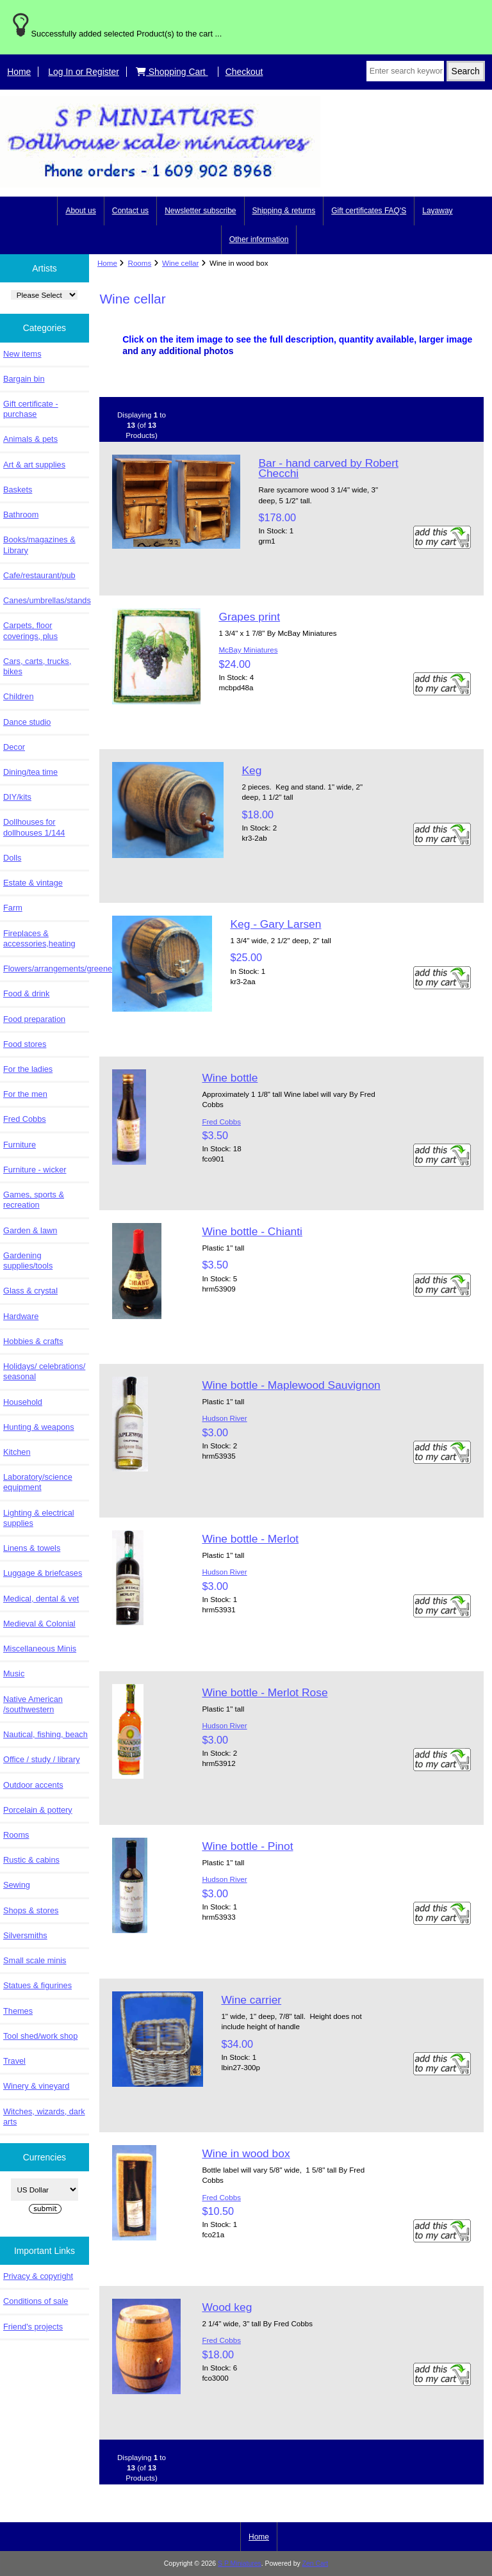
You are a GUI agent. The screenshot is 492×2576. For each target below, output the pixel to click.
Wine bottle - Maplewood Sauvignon (291, 1385)
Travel (14, 2061)
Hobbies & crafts (33, 1341)
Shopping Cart (172, 72)
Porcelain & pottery (37, 1810)
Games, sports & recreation (33, 1200)
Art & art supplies (34, 464)
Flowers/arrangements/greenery (46, 968)
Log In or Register (83, 72)
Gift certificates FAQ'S (368, 210)
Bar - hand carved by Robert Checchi (328, 468)
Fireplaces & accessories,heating (39, 938)
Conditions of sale (35, 2301)
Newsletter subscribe (200, 210)
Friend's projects (33, 2326)
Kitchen (17, 1452)
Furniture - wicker (34, 1169)
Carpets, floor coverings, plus (30, 630)
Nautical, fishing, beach (45, 1734)
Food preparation (34, 1019)
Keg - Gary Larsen (275, 924)
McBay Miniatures (247, 649)
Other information (259, 239)
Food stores (24, 1044)
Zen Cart (315, 2563)
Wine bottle (230, 1077)
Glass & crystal (30, 1290)
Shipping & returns (284, 210)
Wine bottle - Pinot (247, 1846)
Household (22, 1402)
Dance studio (27, 722)
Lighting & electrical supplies (38, 1518)
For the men (25, 1094)
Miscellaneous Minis (39, 1648)
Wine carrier (251, 1999)
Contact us (130, 210)
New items (22, 354)
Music (13, 1673)
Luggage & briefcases (42, 1573)
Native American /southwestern (33, 1704)
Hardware (20, 1316)
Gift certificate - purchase (30, 409)
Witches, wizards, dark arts (44, 2116)
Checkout (244, 72)
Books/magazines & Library (39, 545)
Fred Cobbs (24, 1119)
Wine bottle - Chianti (252, 1231)
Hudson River (224, 1418)
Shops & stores (30, 1910)
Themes (18, 2011)
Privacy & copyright (38, 2276)
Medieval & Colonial (39, 1623)
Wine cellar (180, 263)
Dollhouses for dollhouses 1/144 (34, 827)
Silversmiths (25, 1935)
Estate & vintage (33, 882)
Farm (12, 907)
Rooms (140, 263)
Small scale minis (34, 1960)
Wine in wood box (246, 2153)
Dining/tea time (30, 772)
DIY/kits (17, 797)
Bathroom (20, 514)
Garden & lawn (30, 1230)
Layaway (437, 210)
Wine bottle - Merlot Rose (264, 1692)
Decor (14, 747)
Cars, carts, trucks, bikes (37, 666)
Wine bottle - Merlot (250, 1538)
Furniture (19, 1144)
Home (19, 72)
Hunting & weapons (38, 1427)
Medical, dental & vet (41, 1598)
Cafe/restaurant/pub (39, 575)
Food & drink (26, 993)
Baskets (17, 489)
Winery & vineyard (36, 2086)
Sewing (16, 1885)
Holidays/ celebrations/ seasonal (44, 1371)
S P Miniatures (239, 2563)
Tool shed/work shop (40, 2036)
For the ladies (28, 1069)
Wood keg (227, 2307)
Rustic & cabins (31, 1860)
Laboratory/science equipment (37, 1482)
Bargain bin (24, 379)
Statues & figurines (37, 1985)
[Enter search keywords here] (405, 71)
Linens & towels (31, 1548)
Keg (251, 770)
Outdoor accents (33, 1785)
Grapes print (249, 616)
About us (80, 210)
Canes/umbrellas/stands (46, 600)
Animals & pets (30, 439)
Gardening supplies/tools (28, 1260)
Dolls (12, 858)
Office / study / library (41, 1759)
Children (18, 696)
